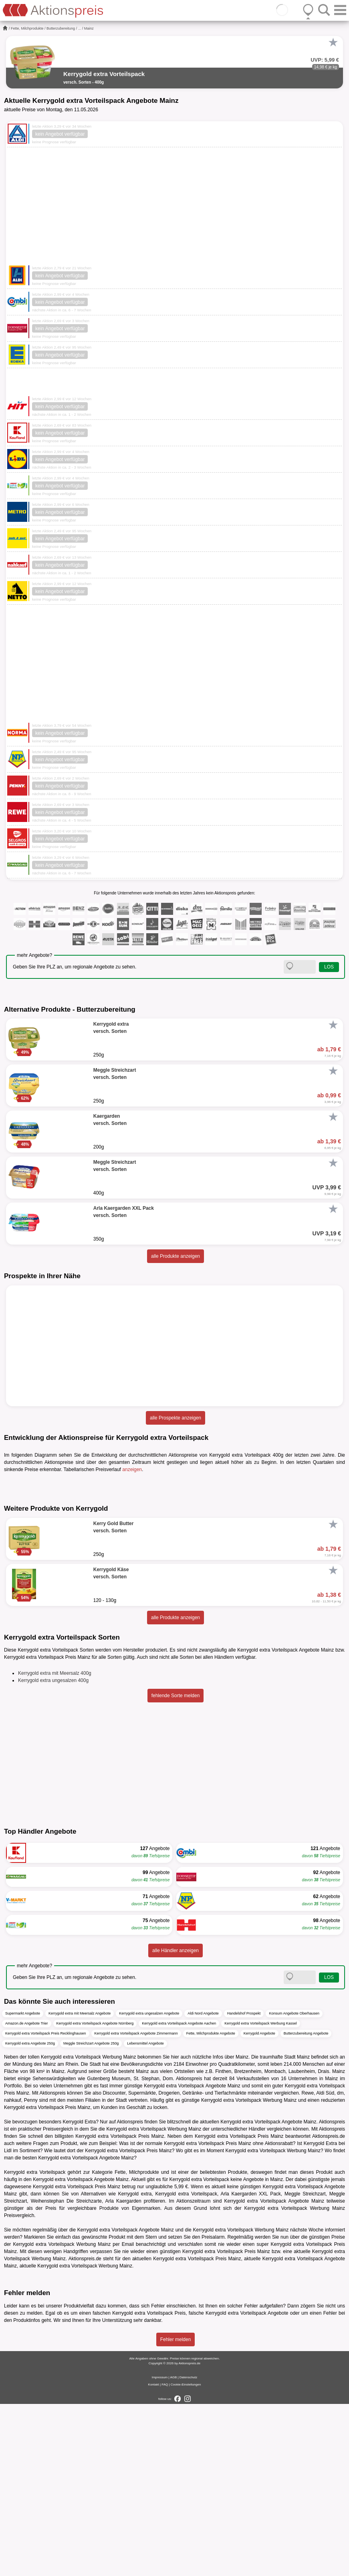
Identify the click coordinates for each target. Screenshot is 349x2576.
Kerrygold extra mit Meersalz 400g (54, 1845)
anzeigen (132, 1469)
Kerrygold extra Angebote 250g (30, 2216)
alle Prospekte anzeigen (175, 1418)
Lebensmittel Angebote (145, 2216)
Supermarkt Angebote (22, 2186)
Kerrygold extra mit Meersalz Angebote (79, 2186)
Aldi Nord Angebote (203, 2186)
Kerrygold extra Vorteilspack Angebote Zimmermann (136, 2206)
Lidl (8, 2323)
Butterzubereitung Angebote (306, 2206)
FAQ (164, 2556)
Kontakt (153, 2556)
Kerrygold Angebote (259, 2206)
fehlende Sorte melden (175, 1868)
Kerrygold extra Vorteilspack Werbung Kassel (260, 2196)
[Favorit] (333, 42)
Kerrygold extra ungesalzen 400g (53, 1853)
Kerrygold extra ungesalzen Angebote (149, 2186)
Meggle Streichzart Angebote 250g (91, 2216)
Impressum (160, 2549)
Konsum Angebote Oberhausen (294, 2186)
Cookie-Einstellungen (186, 2556)
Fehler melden (175, 2511)
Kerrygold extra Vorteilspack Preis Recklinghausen (45, 2206)
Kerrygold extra (135, 2366)
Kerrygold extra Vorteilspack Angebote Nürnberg (95, 2196)
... (79, 28)
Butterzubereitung (60, 28)
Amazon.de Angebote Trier (26, 2196)
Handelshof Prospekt (244, 2186)
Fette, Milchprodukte (27, 28)
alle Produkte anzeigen (175, 1256)
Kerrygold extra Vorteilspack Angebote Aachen (179, 2196)
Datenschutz (188, 2549)
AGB (173, 2549)
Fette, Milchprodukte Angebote (210, 2206)
